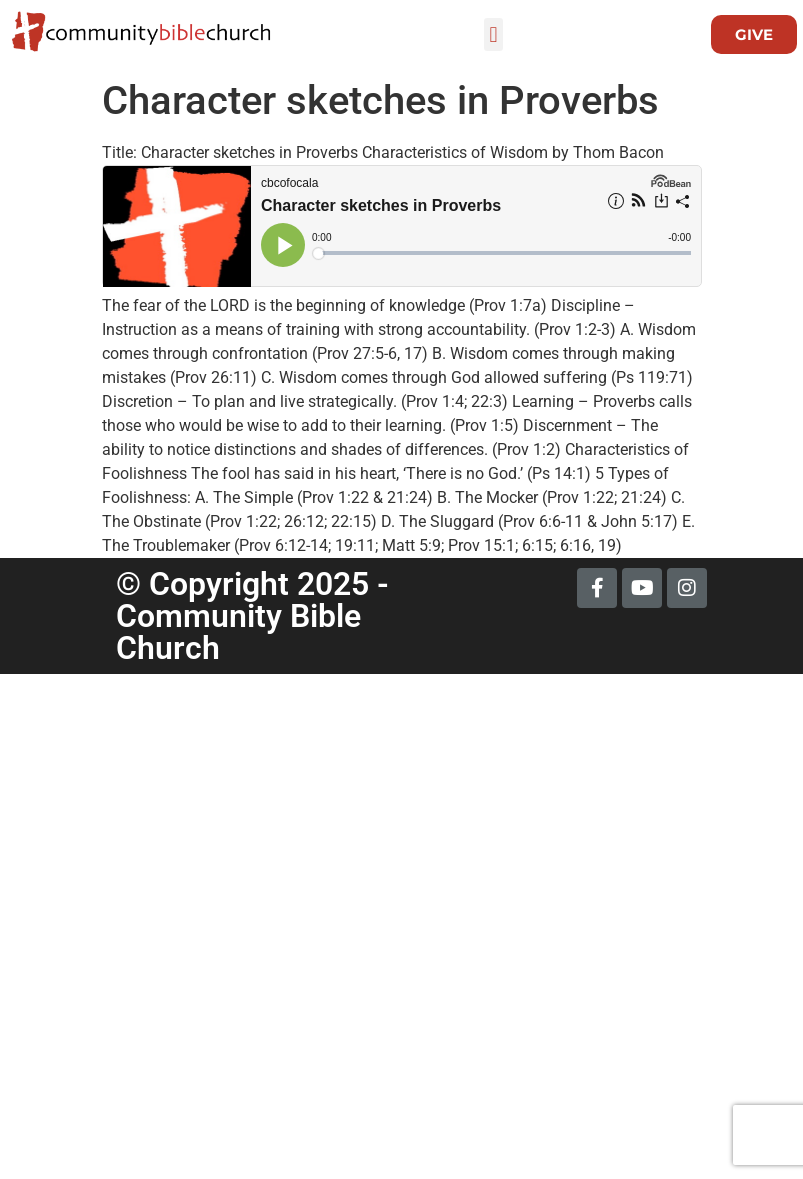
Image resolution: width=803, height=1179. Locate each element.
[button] (493, 34)
